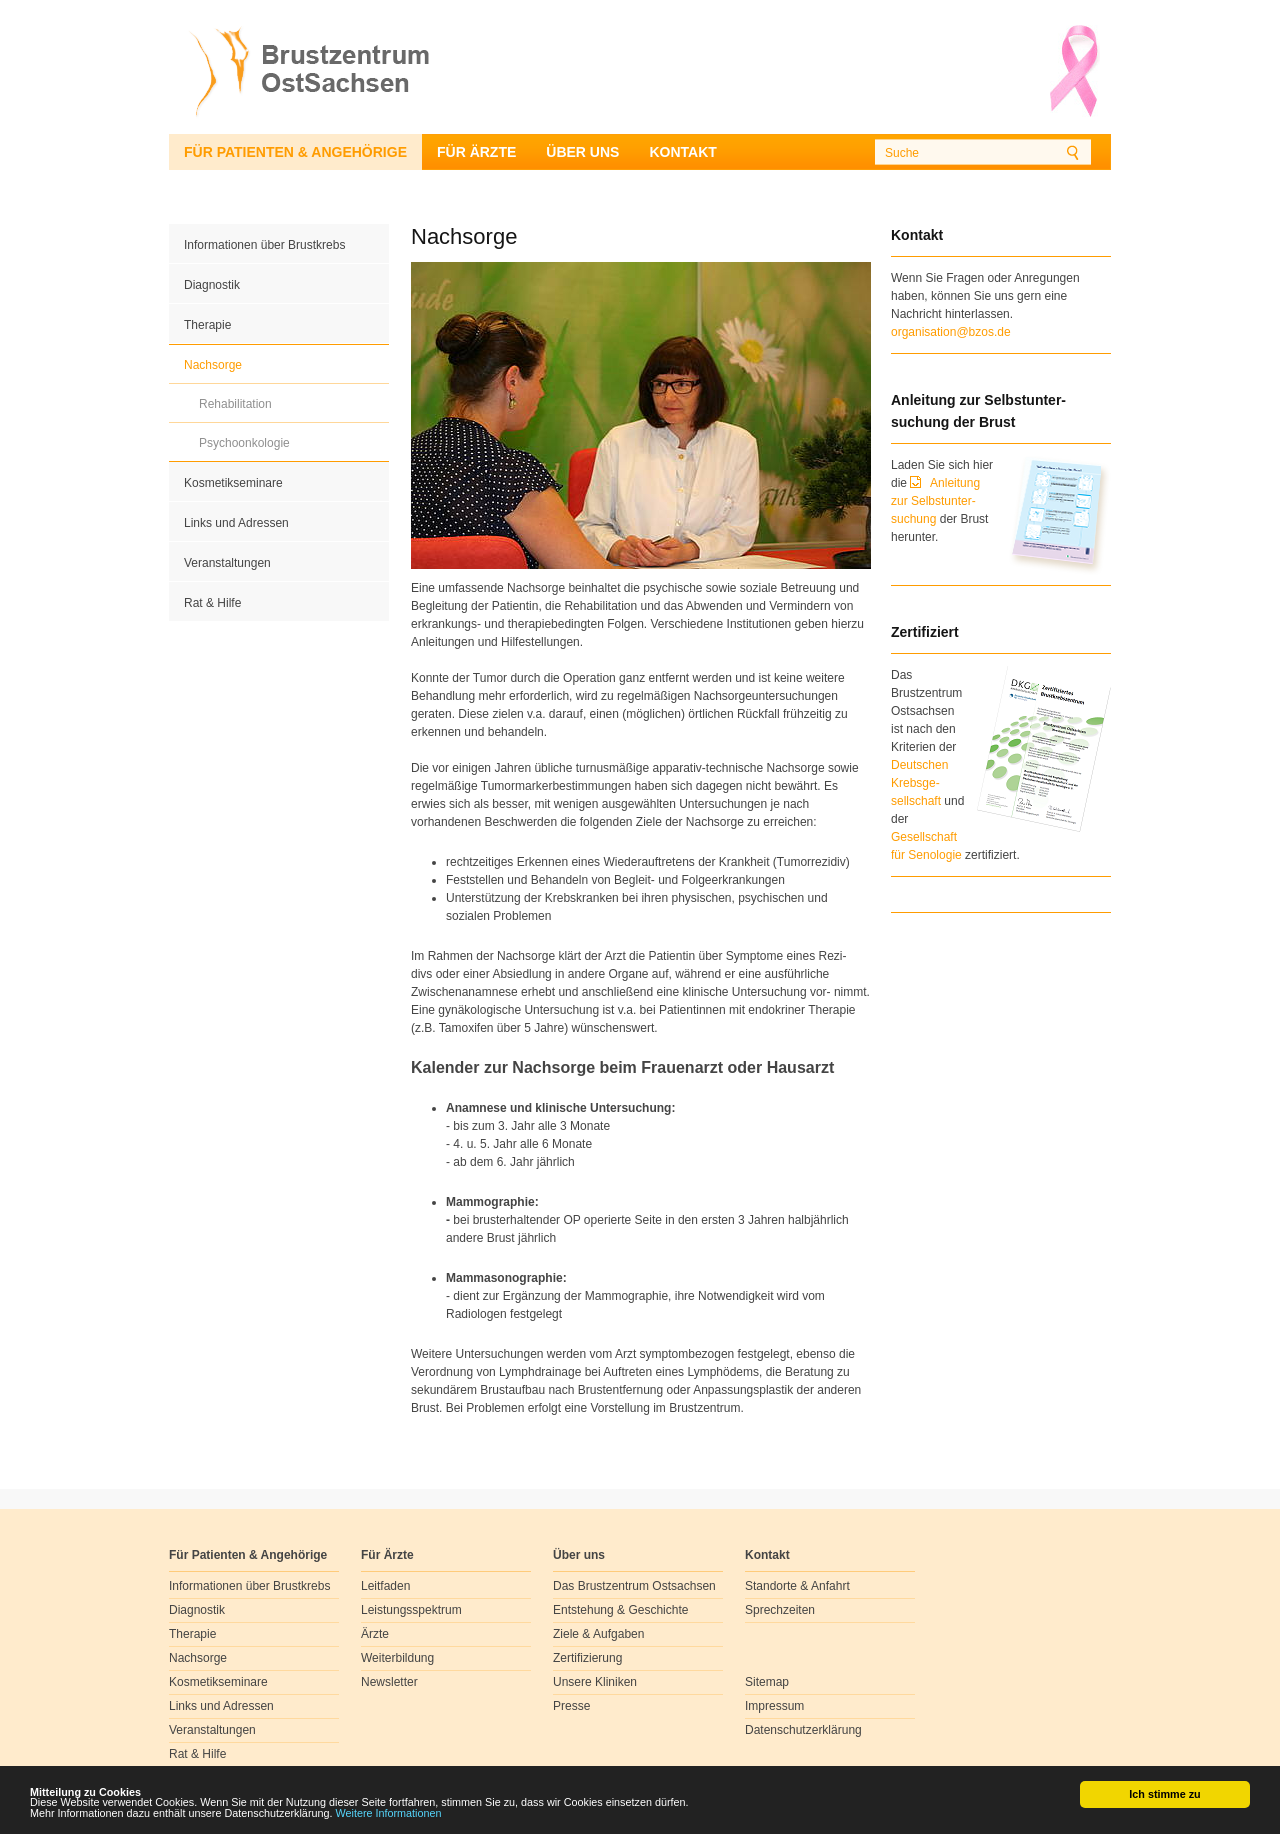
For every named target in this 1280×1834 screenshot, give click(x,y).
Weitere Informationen (389, 1817)
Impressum (774, 1706)
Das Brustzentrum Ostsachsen (634, 1586)
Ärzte (375, 1634)
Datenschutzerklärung (803, 1730)
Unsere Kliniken (595, 1682)
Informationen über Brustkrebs (264, 245)
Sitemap (767, 1682)
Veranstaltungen (227, 563)
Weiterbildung (397, 1658)
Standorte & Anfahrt (797, 1586)
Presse (571, 1706)
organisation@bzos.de (951, 332)
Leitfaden (385, 1586)
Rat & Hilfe (212, 603)
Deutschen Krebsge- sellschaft (919, 783)
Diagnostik (212, 285)
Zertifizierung (587, 1658)
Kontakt (682, 152)
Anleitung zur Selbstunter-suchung (935, 501)
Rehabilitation (235, 404)
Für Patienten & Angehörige (295, 152)
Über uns (582, 152)
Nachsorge (213, 365)
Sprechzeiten (780, 1610)
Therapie (207, 325)
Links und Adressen (236, 523)
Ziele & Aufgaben (598, 1634)
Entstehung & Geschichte (620, 1610)
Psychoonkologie (244, 443)
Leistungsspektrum (411, 1610)
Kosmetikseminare (233, 483)
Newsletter (389, 1682)
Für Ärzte (476, 152)
